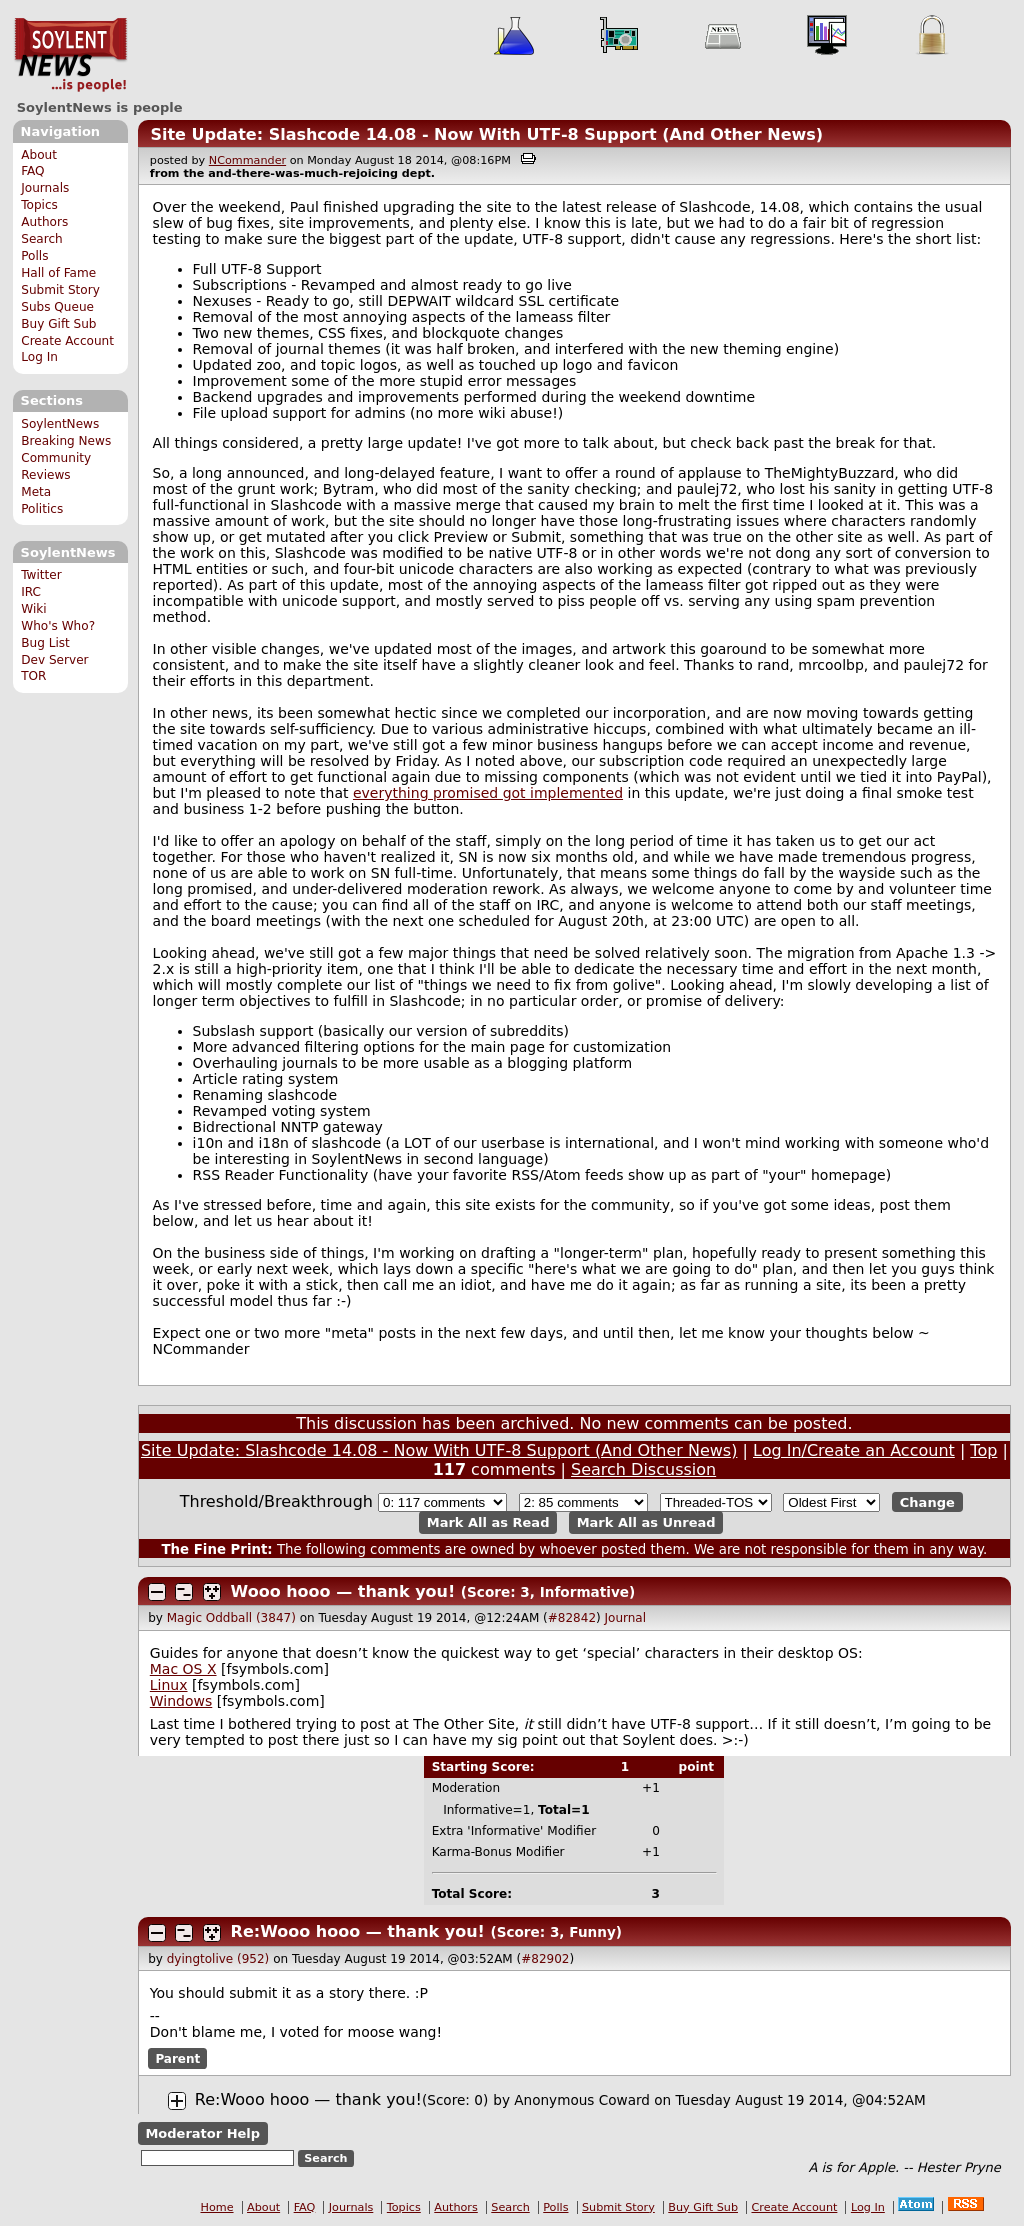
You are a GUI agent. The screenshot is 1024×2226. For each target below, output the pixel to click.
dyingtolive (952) (218, 1959)
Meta (36, 492)
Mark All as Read (488, 1522)
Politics (42, 509)
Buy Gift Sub (58, 324)
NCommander (247, 160)
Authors (44, 222)
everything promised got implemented (488, 793)
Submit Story (60, 290)
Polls (34, 256)
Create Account (67, 341)
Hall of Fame (58, 273)
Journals (45, 188)
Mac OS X (183, 1669)
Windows (181, 1701)
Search (42, 239)
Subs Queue (57, 307)
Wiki (33, 609)
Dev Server (54, 660)
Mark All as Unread (646, 1522)
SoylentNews (70, 55)
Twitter (41, 575)
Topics (39, 205)
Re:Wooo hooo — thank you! (358, 1931)
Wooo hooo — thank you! (343, 1591)
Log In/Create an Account (854, 1450)
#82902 (545, 1959)
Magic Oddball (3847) (231, 1618)
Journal (626, 1618)
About (39, 155)
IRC (31, 592)
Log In (39, 357)
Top (983, 1450)
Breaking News (66, 441)
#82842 (572, 1618)
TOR (33, 676)
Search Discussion (643, 1469)
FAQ (32, 171)
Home (217, 2207)
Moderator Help (202, 2133)
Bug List (45, 643)
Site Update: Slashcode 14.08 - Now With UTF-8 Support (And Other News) (486, 134)
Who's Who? (58, 626)
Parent (177, 2058)
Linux (169, 1685)
